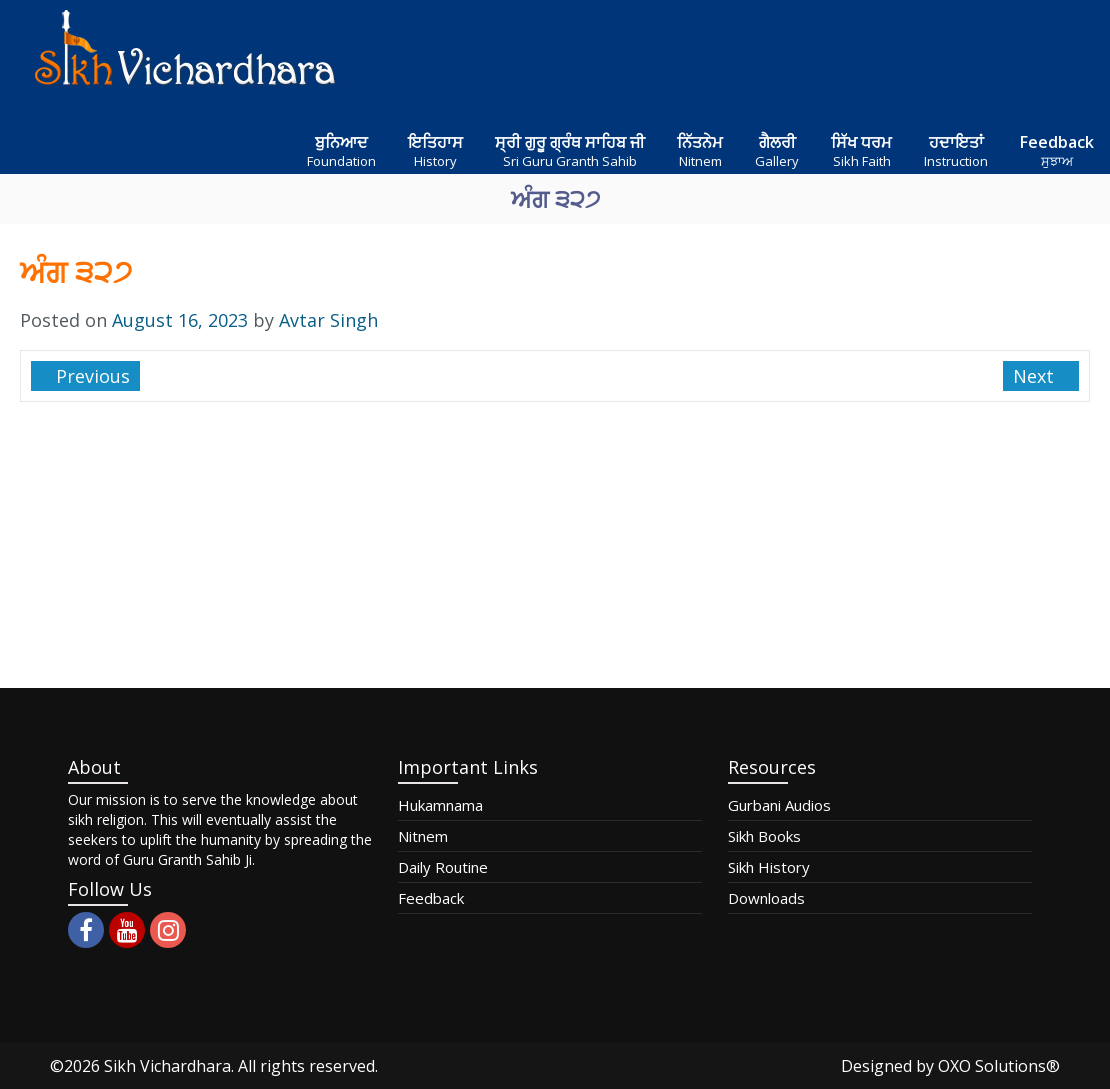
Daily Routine (443, 867)
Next (1036, 376)
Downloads (766, 898)
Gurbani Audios (779, 805)
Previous (90, 376)
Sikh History (769, 867)
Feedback (431, 898)
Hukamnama (440, 805)
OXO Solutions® (999, 1066)
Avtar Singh (328, 320)
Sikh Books (764, 836)
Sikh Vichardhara (167, 1066)
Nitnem (423, 836)
